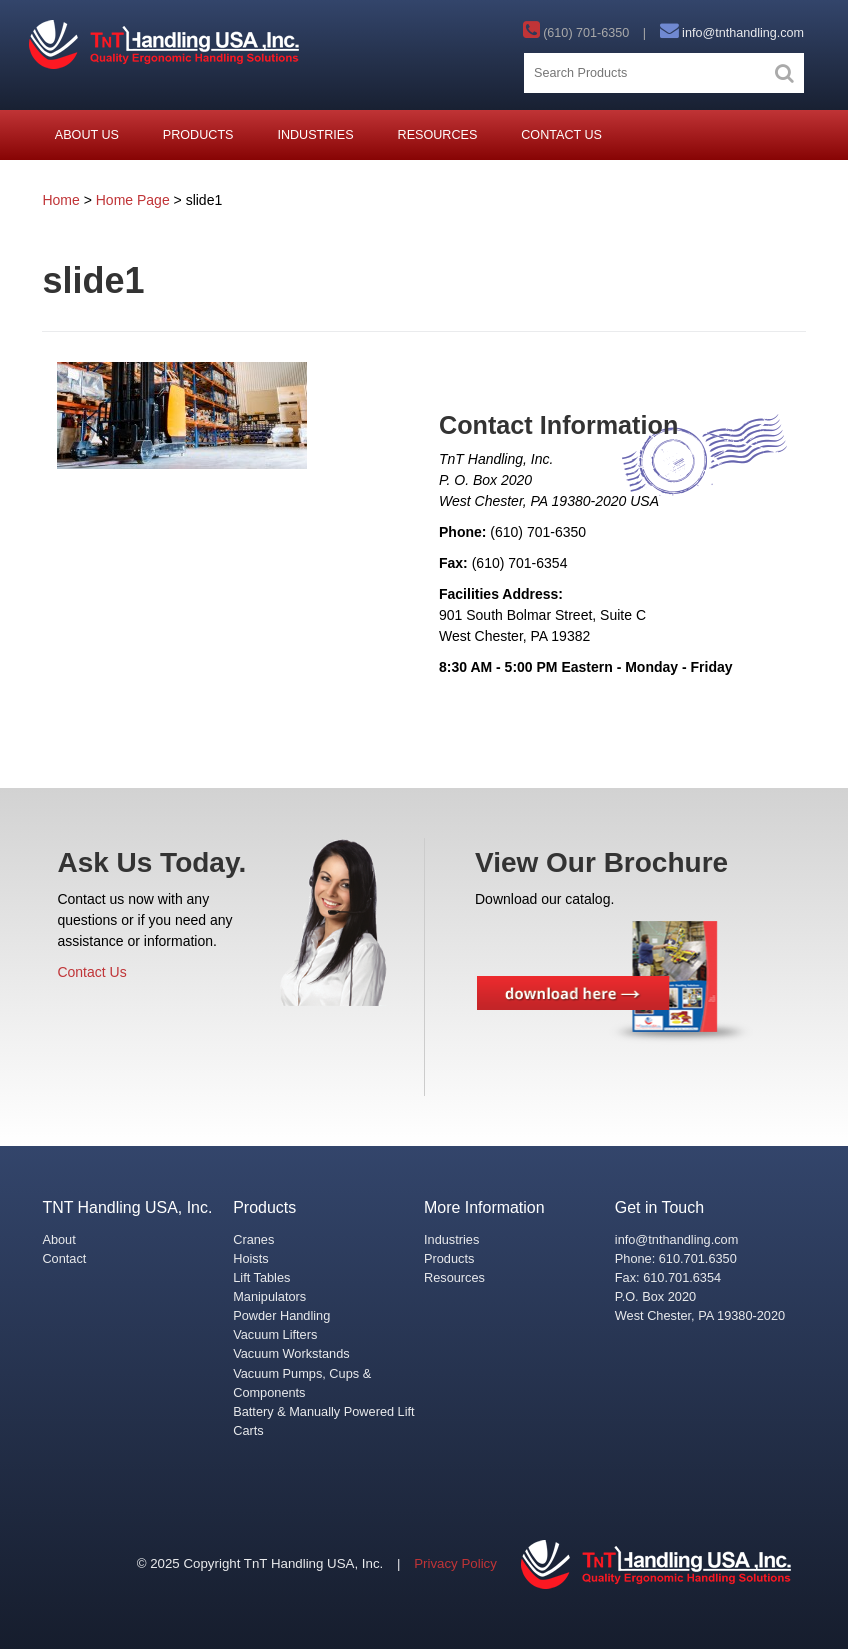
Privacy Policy (455, 1563)
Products (198, 135)
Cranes (253, 1239)
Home (60, 200)
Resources (438, 135)
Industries (315, 135)
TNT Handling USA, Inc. (127, 1207)
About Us (87, 135)
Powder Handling (281, 1315)
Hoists (250, 1258)
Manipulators (269, 1296)
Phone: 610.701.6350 (676, 1258)
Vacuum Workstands (291, 1353)
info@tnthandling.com (743, 33)
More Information (484, 1207)
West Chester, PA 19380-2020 (700, 1315)
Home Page (133, 200)
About (58, 1239)
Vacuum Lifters (275, 1334)
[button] (784, 73)
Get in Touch (659, 1207)
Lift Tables (261, 1277)
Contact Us (561, 135)
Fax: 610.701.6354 (668, 1277)
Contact (64, 1258)
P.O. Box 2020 (655, 1296)
